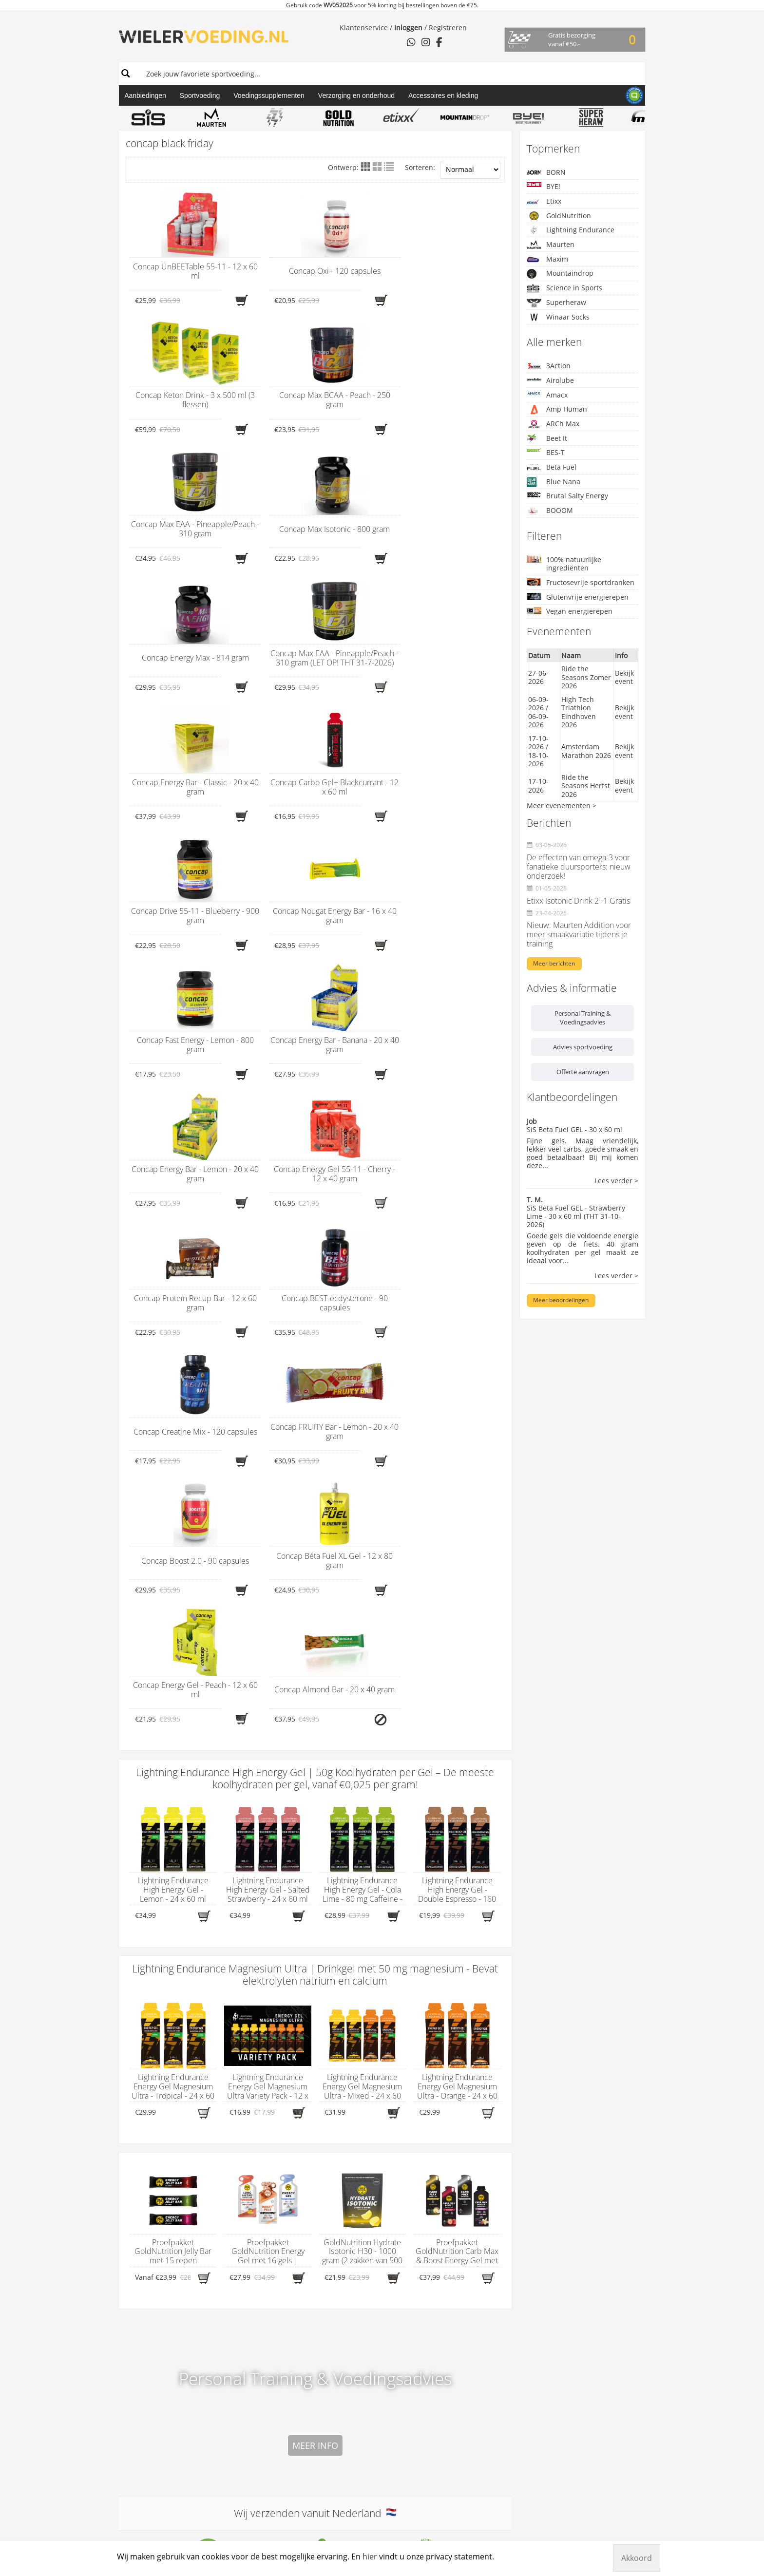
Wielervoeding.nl (478, 1982)
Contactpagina (463, 2046)
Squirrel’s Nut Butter (366, 2404)
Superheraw (556, 303)
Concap (345, 2140)
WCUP (342, 2472)
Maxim (547, 259)
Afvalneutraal (462, 2003)
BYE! (543, 186)
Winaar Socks (558, 317)
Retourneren (460, 2071)
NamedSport (353, 2267)
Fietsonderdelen (252, 2071)
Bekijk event (624, 677)
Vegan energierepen (569, 611)
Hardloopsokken (252, 2088)
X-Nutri (344, 2489)
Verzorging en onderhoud (356, 95)
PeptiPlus (348, 2335)
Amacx (547, 394)
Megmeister (352, 2233)
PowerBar (348, 2353)
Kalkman (347, 2208)
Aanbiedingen (145, 95)
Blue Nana (553, 482)
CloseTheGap (354, 2131)
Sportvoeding (200, 95)
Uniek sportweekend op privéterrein (478, 2135)
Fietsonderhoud (251, 2063)
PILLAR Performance (365, 2344)
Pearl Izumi (351, 2327)
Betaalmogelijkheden (474, 2029)
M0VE (342, 2250)
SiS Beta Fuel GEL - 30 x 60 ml (574, 1129)
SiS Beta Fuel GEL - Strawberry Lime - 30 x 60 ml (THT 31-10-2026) (576, 1216)
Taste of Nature (357, 2429)
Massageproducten (257, 2114)
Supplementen (250, 2140)
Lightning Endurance (570, 230)
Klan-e (343, 2182)
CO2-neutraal (462, 2037)
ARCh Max (553, 424)
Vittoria (344, 2455)
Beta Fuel (551, 467)
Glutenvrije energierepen (578, 597)
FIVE (339, 2165)
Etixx (544, 201)
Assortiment (254, 1982)
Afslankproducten (255, 2003)
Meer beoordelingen (561, 1300)
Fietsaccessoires (252, 2046)
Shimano (347, 2387)
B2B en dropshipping (474, 2020)
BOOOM (550, 511)
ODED (342, 2301)
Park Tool (348, 2318)
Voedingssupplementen (269, 95)
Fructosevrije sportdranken (580, 582)
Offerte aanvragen (582, 1071)
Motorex (346, 2242)
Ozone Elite (351, 2310)
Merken (350, 1982)
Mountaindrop (560, 273)
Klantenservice (364, 27)
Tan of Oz (348, 2421)
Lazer (341, 2191)
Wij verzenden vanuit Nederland (315, 1739)
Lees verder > (616, 1181)
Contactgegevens (158, 1982)
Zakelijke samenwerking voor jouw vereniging (487, 2152)
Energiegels (245, 2029)
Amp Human (557, 409)
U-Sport (345, 2447)
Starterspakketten (255, 2131)
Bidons (237, 2012)
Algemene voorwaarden (478, 2012)
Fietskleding (245, 2054)
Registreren (448, 27)
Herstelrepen (247, 2106)
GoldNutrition (559, 216)
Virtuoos (346, 2464)
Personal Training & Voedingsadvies (582, 1017)
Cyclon (343, 2148)
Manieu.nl (631, 2510)
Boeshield (349, 2088)
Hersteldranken (251, 2097)
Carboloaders (247, 2020)
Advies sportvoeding (582, 1046)
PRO (339, 2361)
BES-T (546, 452)
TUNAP (344, 2438)
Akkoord (636, 2558)
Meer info (315, 1672)
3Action (549, 365)
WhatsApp (136, 2054)
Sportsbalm (351, 2395)
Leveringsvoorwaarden (477, 2054)
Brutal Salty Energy (567, 495)
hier (146, 2020)
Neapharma (352, 2276)
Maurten (550, 244)
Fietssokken (244, 2080)
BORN (546, 172)
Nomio (343, 2284)
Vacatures (456, 2080)
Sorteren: (452, 170)
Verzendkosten (464, 2088)
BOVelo (344, 2114)
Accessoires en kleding (443, 95)
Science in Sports (564, 288)
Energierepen (248, 2037)
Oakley (344, 2293)
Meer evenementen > (561, 805)
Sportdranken (248, 2123)
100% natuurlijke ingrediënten (564, 564)
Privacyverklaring (468, 2063)
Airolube (550, 380)
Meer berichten (554, 963)
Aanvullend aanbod (484, 2111)
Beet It (547, 439)
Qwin (341, 2370)
